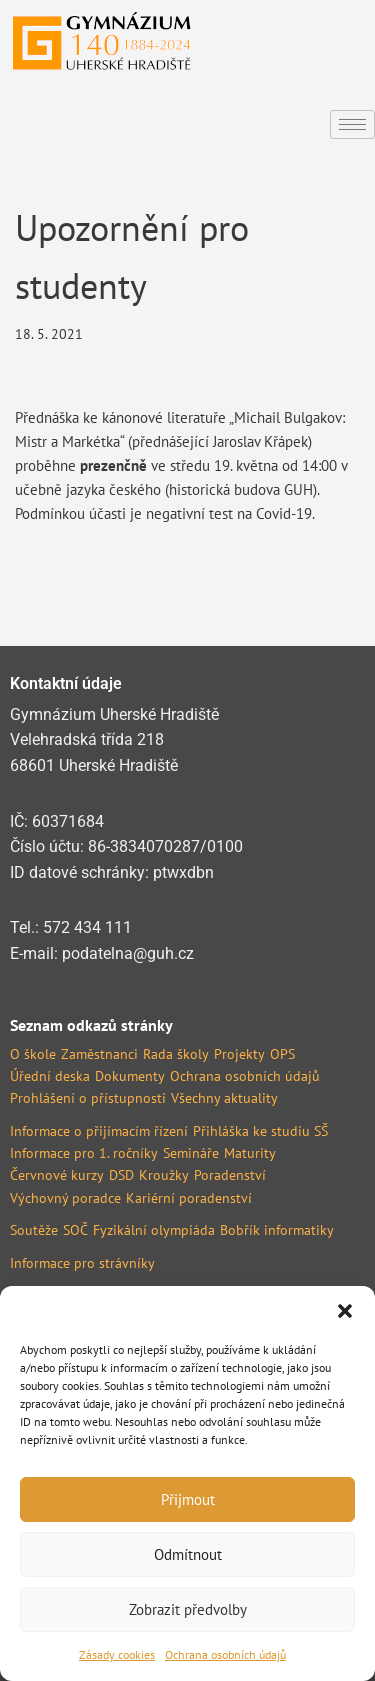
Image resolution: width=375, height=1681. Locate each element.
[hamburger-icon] (352, 124)
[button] (345, 1311)
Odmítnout (188, 1554)
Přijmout (188, 1499)
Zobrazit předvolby (188, 1609)
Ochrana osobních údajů (225, 1654)
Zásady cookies (117, 1654)
